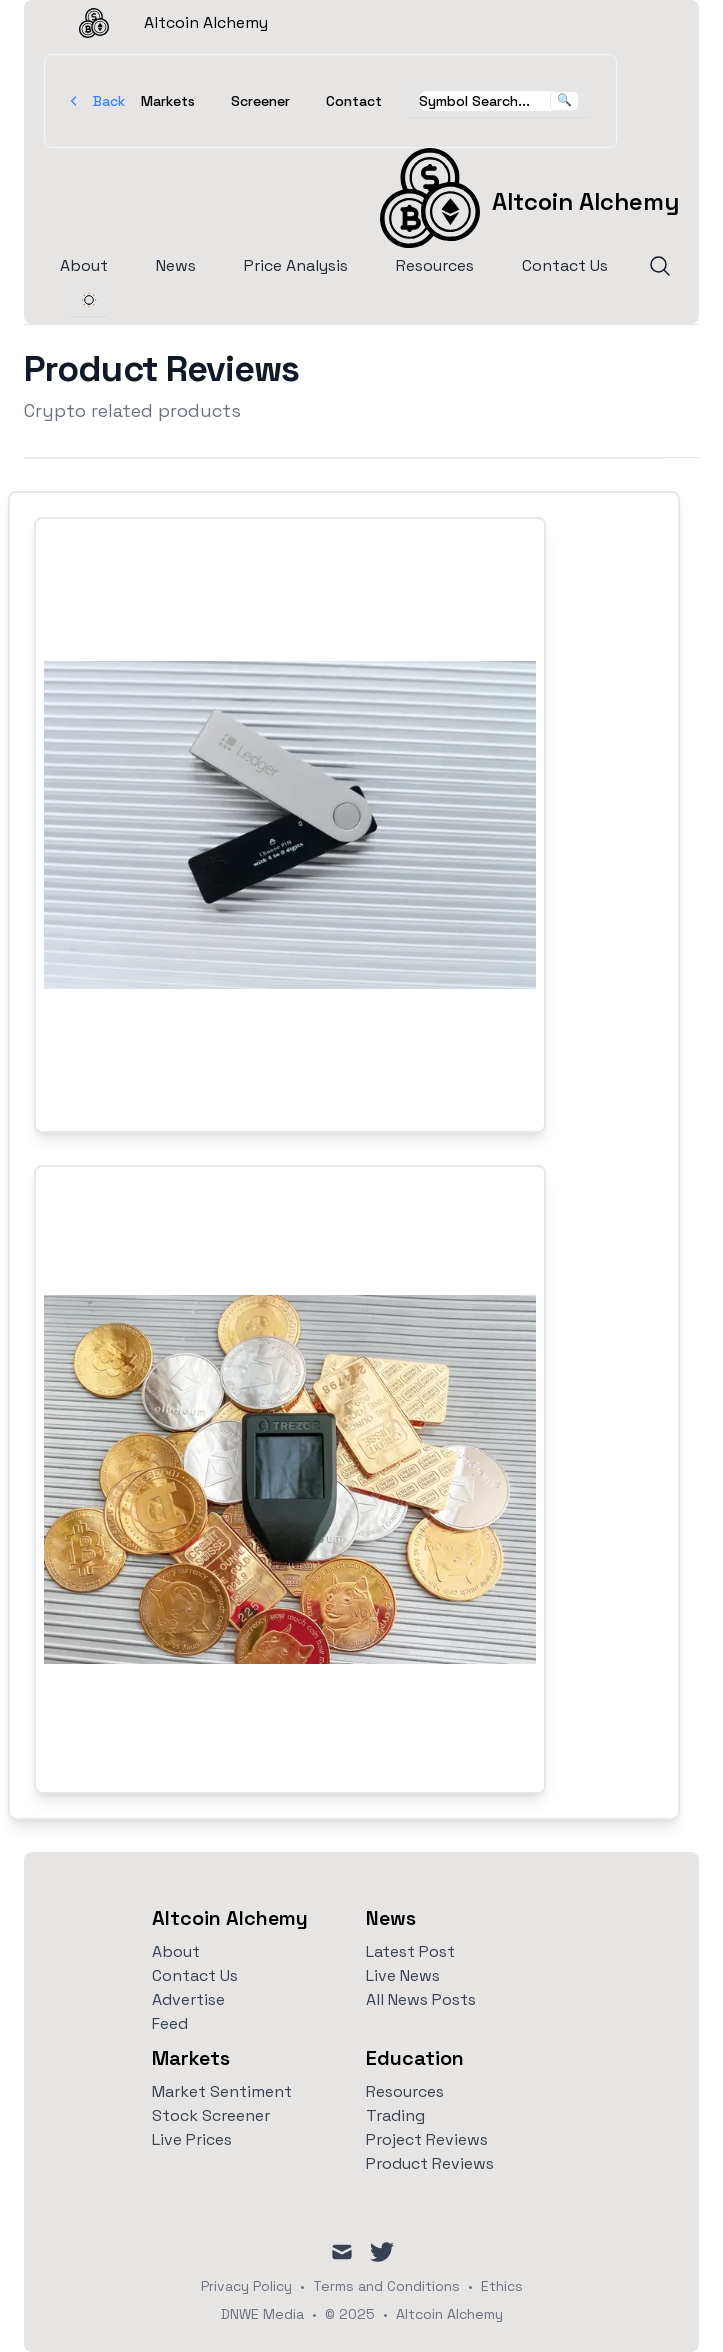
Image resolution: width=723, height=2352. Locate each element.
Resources (435, 265)
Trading (395, 2115)
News (176, 265)
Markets (168, 101)
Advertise (188, 1999)
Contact (354, 101)
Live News (403, 1975)
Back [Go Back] (97, 101)
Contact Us (565, 265)
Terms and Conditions (386, 2286)
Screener (260, 101)
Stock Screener (211, 2115)
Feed (170, 2023)
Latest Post (410, 1951)
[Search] (660, 266)
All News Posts (421, 1999)
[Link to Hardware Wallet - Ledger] (290, 825)
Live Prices (192, 2139)
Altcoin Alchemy (156, 23)
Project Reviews (427, 2139)
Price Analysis (296, 265)
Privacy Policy (246, 2286)
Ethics (502, 2286)
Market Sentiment (222, 2091)
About (84, 265)
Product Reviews (430, 2163)
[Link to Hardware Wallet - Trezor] (290, 1479)
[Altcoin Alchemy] (529, 198)
